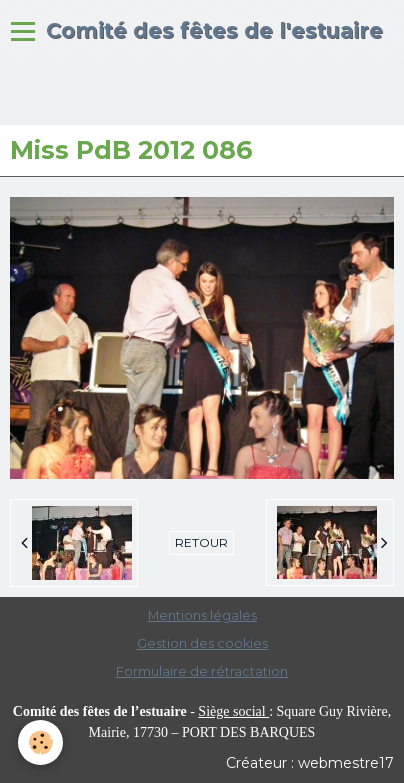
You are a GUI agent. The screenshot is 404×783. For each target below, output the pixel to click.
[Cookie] (40, 742)
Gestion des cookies (202, 643)
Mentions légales (202, 615)
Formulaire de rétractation (202, 671)
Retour (201, 542)
